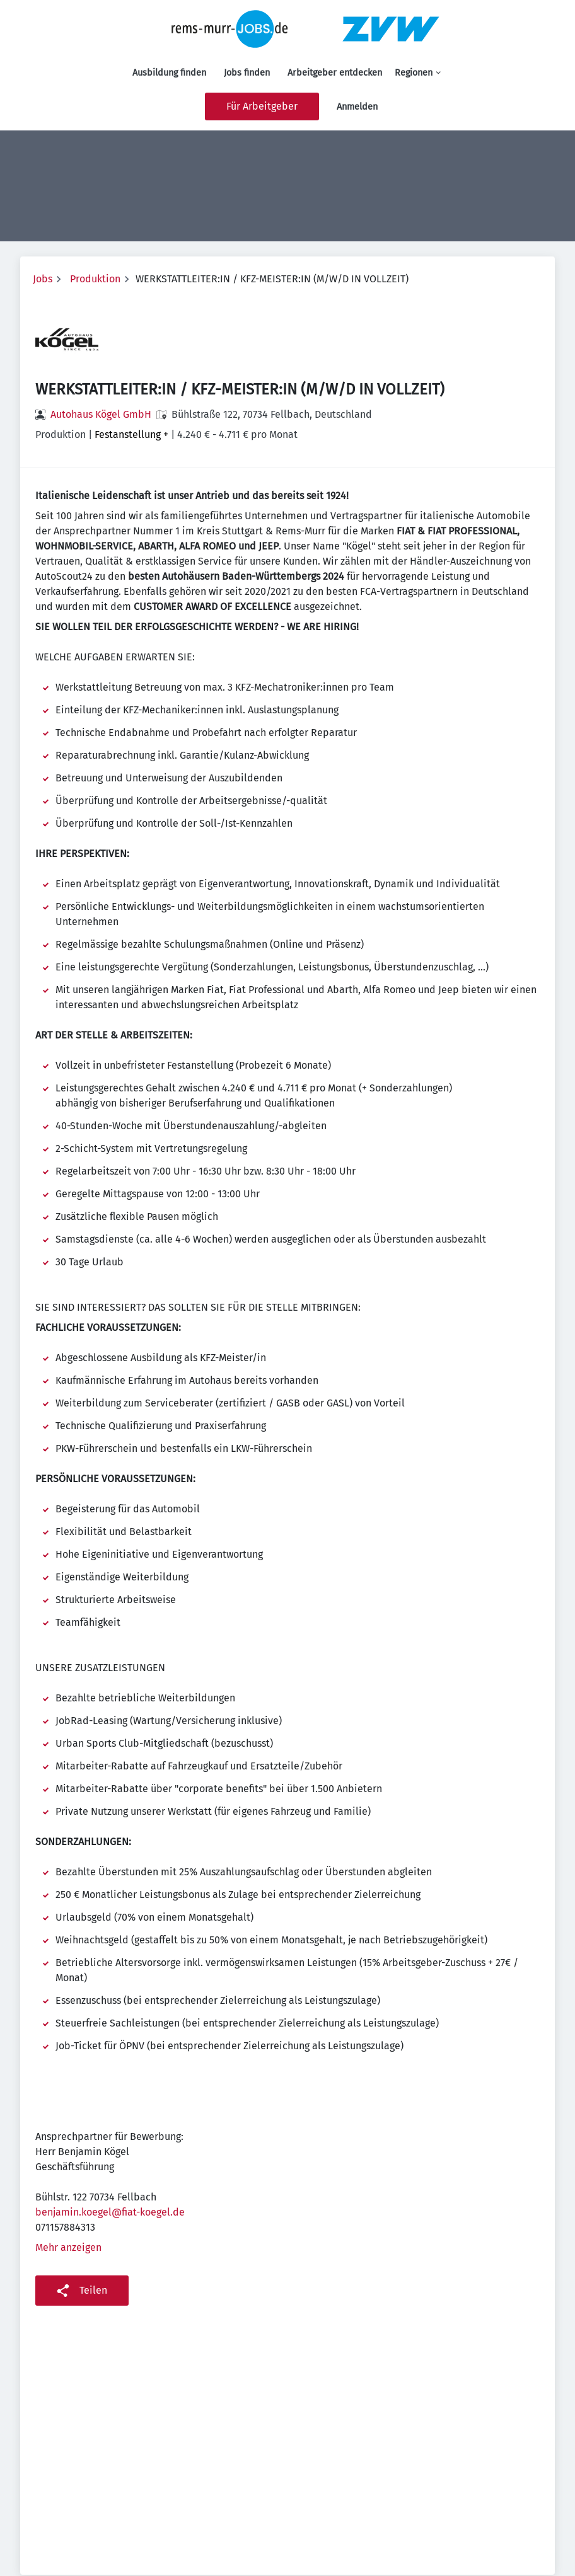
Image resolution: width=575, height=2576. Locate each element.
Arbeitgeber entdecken (335, 72)
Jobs (42, 279)
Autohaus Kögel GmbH (100, 414)
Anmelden (357, 106)
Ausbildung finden (169, 72)
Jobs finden (247, 72)
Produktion (95, 279)
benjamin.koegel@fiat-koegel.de (110, 2212)
